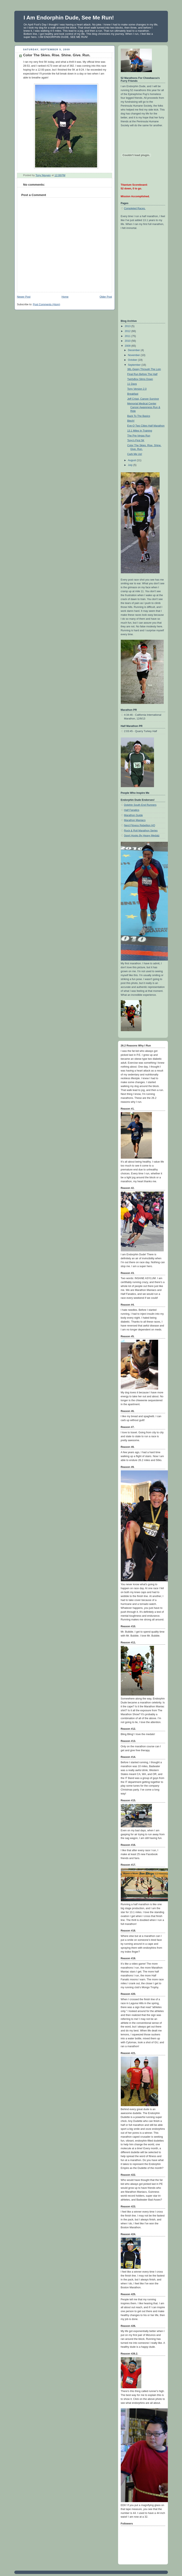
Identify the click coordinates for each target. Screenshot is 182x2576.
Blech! (130, 420)
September (134, 364)
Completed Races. (135, 208)
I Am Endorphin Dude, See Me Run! (69, 17)
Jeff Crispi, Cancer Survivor (143, 398)
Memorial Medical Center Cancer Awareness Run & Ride (143, 407)
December (134, 350)
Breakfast (132, 393)
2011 (128, 336)
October (133, 359)
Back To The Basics (138, 416)
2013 (128, 326)
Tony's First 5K (135, 440)
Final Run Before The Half (142, 374)
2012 (128, 331)
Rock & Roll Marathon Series (141, 830)
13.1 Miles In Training (139, 430)
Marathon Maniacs (135, 820)
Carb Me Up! (134, 454)
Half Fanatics (131, 810)
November (134, 355)
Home (64, 296)
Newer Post (24, 296)
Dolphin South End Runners (140, 804)
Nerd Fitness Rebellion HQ (139, 825)
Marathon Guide (133, 815)
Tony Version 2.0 (137, 388)
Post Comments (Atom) (46, 304)
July (130, 465)
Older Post (106, 296)
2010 (128, 340)
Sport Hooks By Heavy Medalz (142, 835)
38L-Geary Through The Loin (144, 369)
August (132, 460)
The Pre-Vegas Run (138, 435)
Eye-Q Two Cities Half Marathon (146, 425)
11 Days (132, 383)
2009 (128, 345)
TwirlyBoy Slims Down (140, 379)
